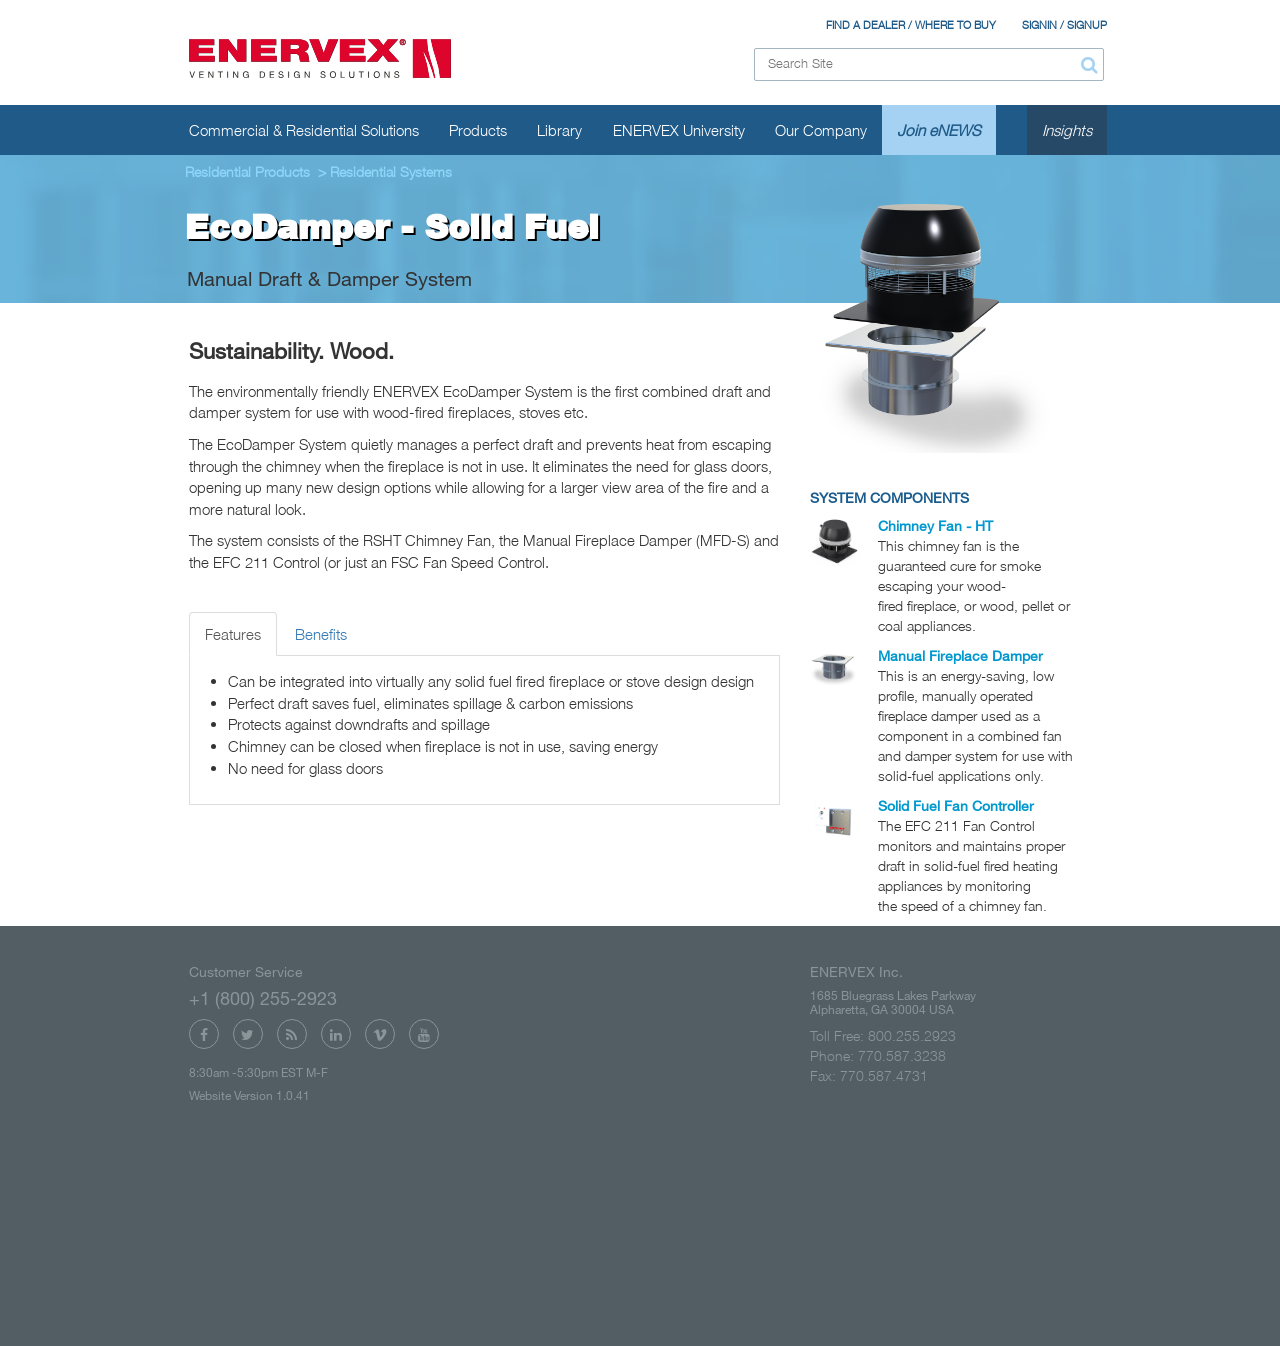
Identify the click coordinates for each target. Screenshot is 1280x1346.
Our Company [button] (821, 130)
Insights (1067, 130)
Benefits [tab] (321, 634)
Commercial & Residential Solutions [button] (304, 130)
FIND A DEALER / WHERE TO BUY (911, 25)
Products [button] (478, 130)
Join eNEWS (939, 130)
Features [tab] (233, 634)
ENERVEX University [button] (679, 130)
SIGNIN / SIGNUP (1064, 25)
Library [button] (559, 130)
